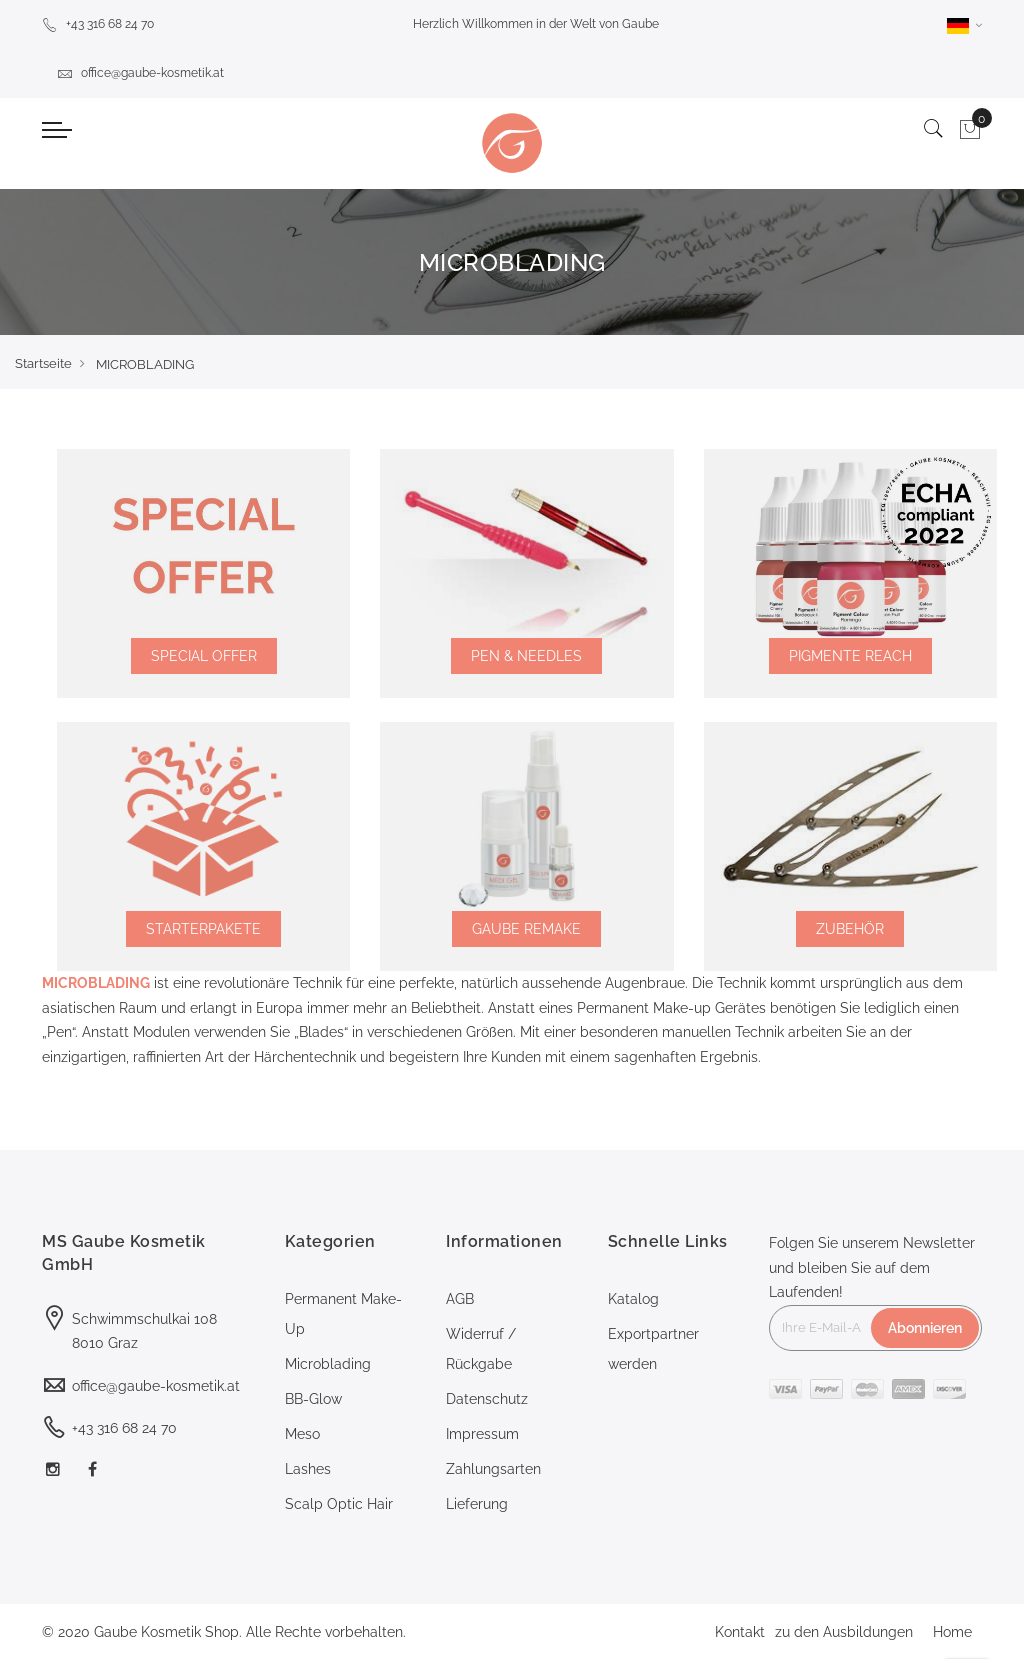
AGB (460, 1299)
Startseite (43, 363)
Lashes (308, 1469)
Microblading (328, 1364)
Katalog (633, 1299)
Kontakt (740, 1632)
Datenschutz (487, 1399)
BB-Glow (313, 1399)
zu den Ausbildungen (844, 1632)
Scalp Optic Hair (339, 1504)
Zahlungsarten (493, 1469)
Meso (302, 1434)
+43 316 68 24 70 (98, 24)
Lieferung (477, 1504)
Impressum (482, 1434)
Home (952, 1632)
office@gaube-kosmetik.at (140, 73)
